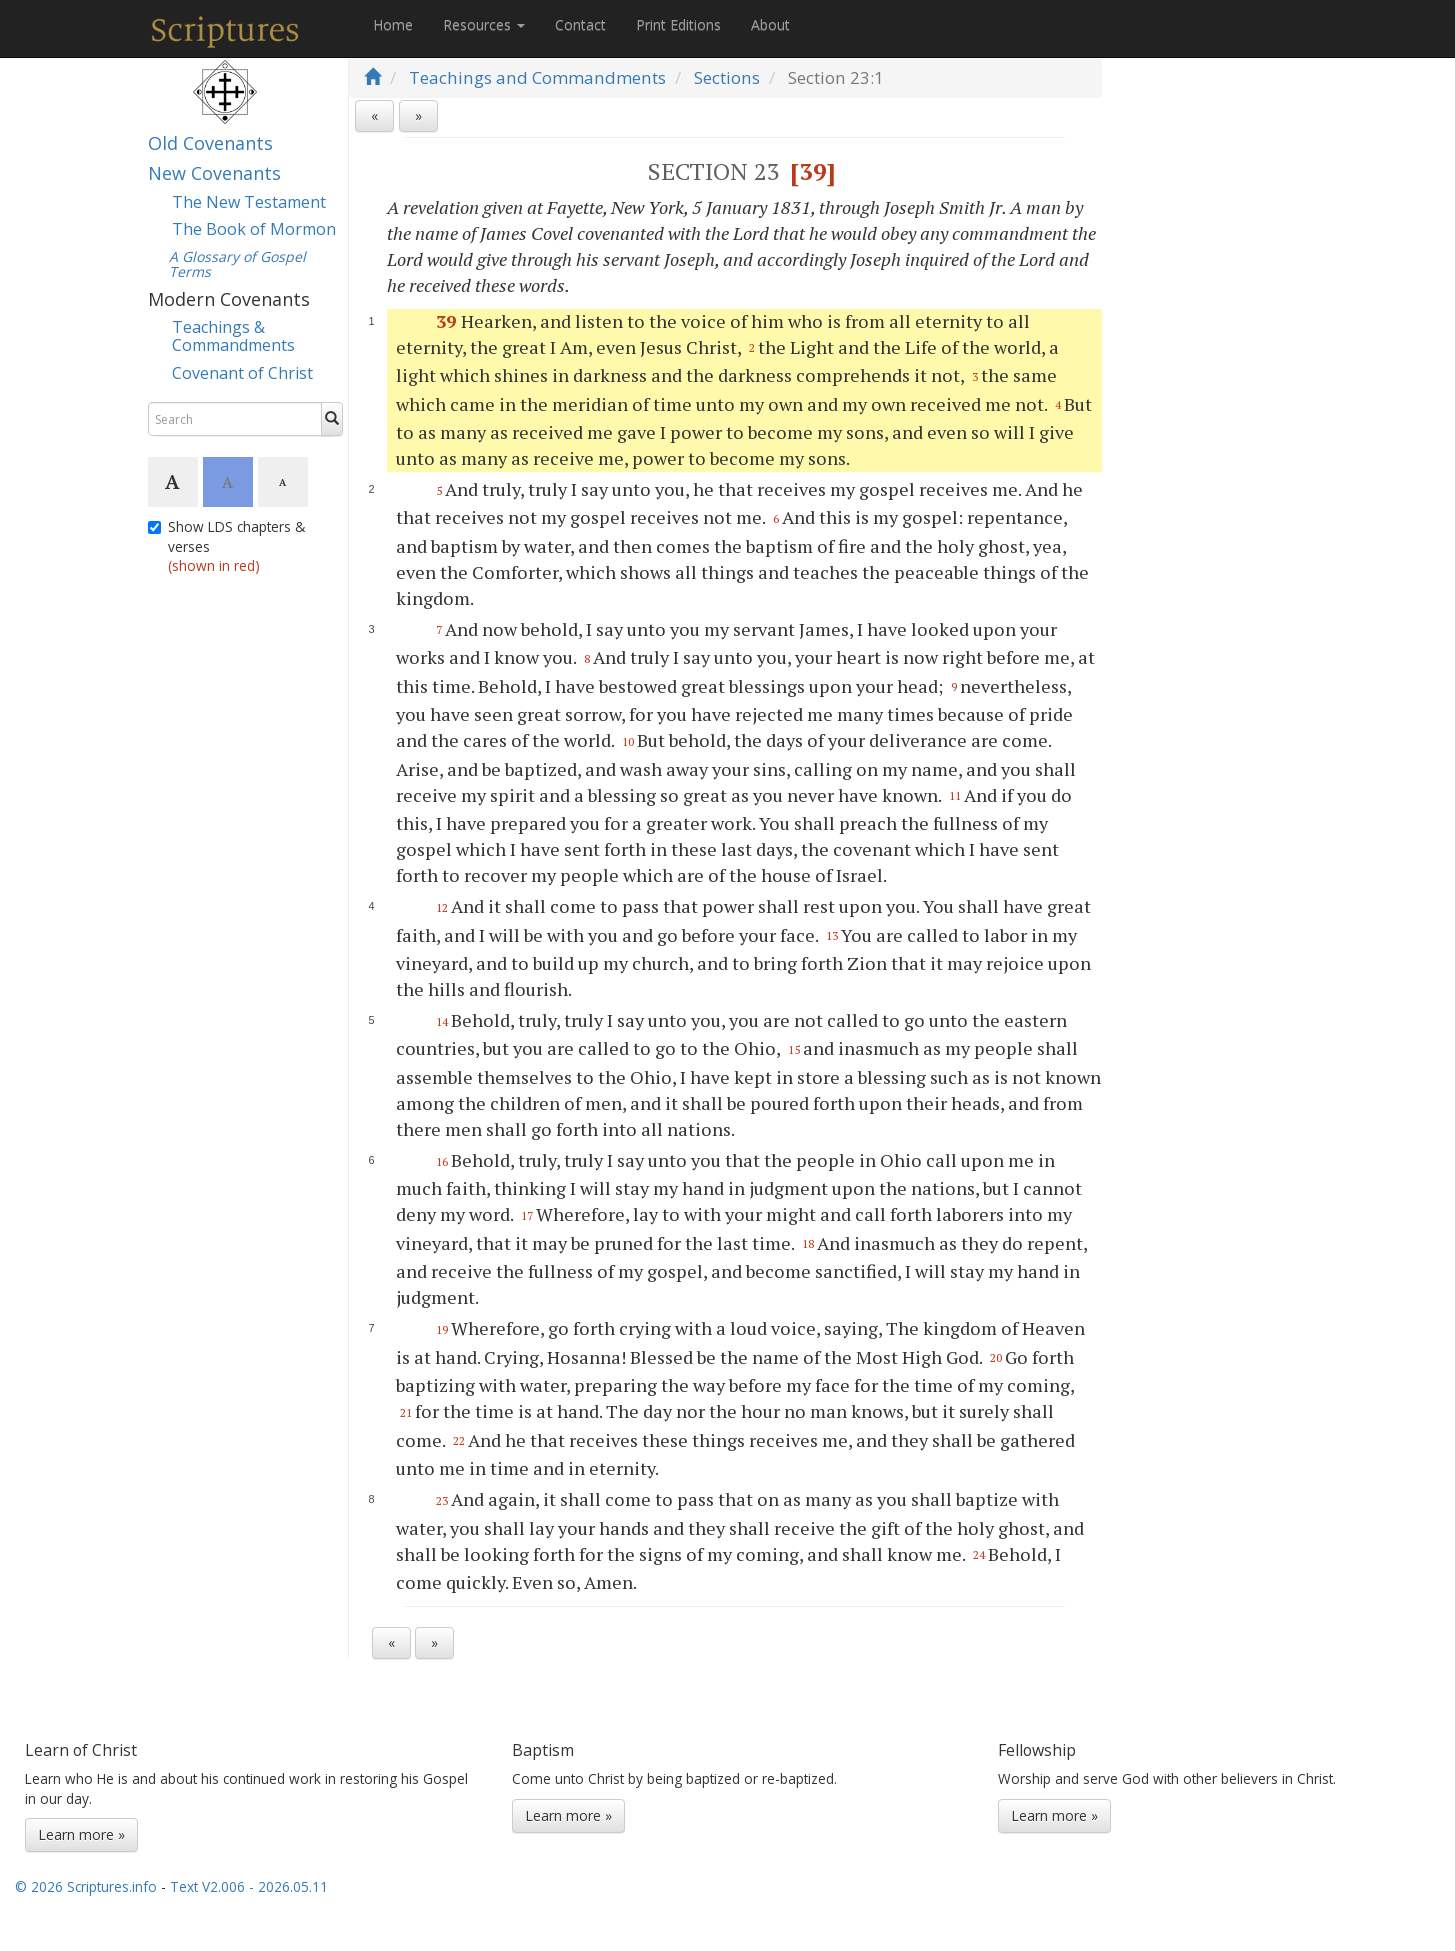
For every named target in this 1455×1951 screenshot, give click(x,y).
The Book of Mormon (254, 229)
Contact (580, 24)
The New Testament (249, 202)
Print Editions (678, 24)
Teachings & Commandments (233, 336)
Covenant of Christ (242, 373)
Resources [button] (484, 24)
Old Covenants (210, 143)
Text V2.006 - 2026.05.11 (249, 1886)
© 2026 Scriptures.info (86, 1886)
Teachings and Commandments (537, 77)
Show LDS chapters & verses (226, 546)
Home (393, 24)
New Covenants (214, 173)
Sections (727, 77)
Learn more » (81, 1834)
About (770, 24)
